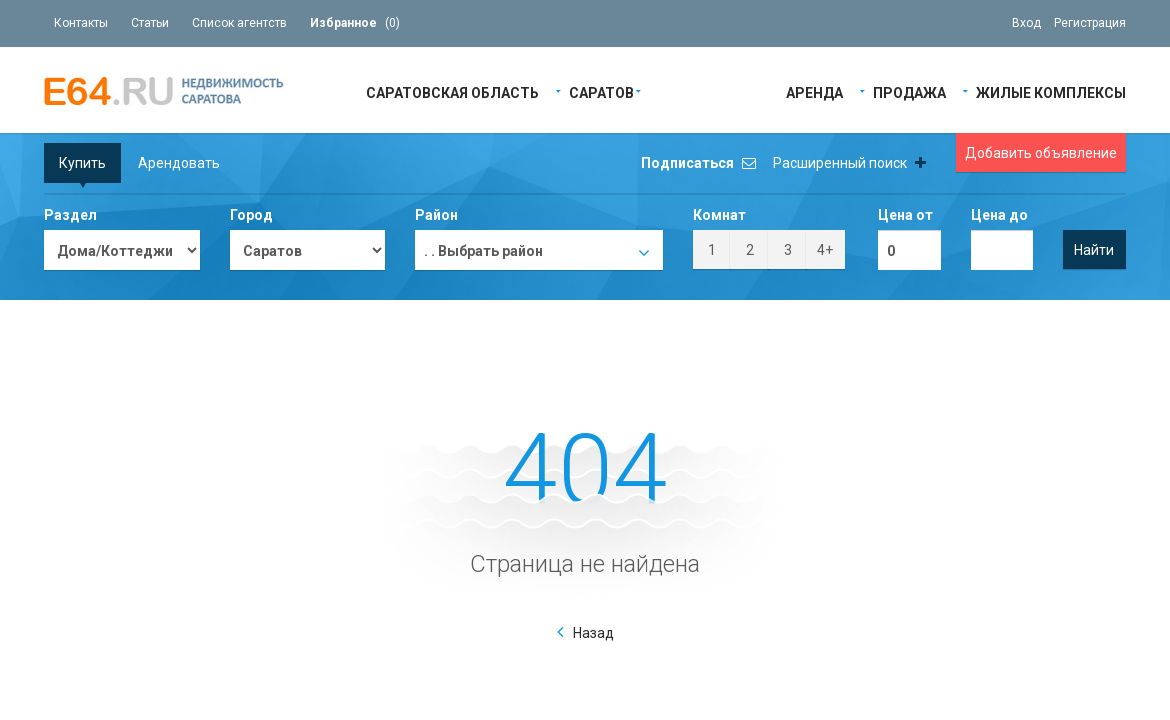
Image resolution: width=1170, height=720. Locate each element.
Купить (82, 163)
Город (251, 215)
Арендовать (179, 163)
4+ (825, 250)
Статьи (150, 23)
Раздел (70, 215)
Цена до (999, 215)
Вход (1026, 23)
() (355, 23)
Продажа (909, 91)
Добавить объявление (1041, 153)
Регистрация (1090, 23)
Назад (593, 633)
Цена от (905, 215)
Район (436, 215)
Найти (1094, 250)
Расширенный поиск (849, 163)
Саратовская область (452, 91)
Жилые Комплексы (1051, 91)
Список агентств (239, 23)
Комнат (719, 215)
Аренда (814, 91)
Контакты (81, 23)
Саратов (601, 91)
